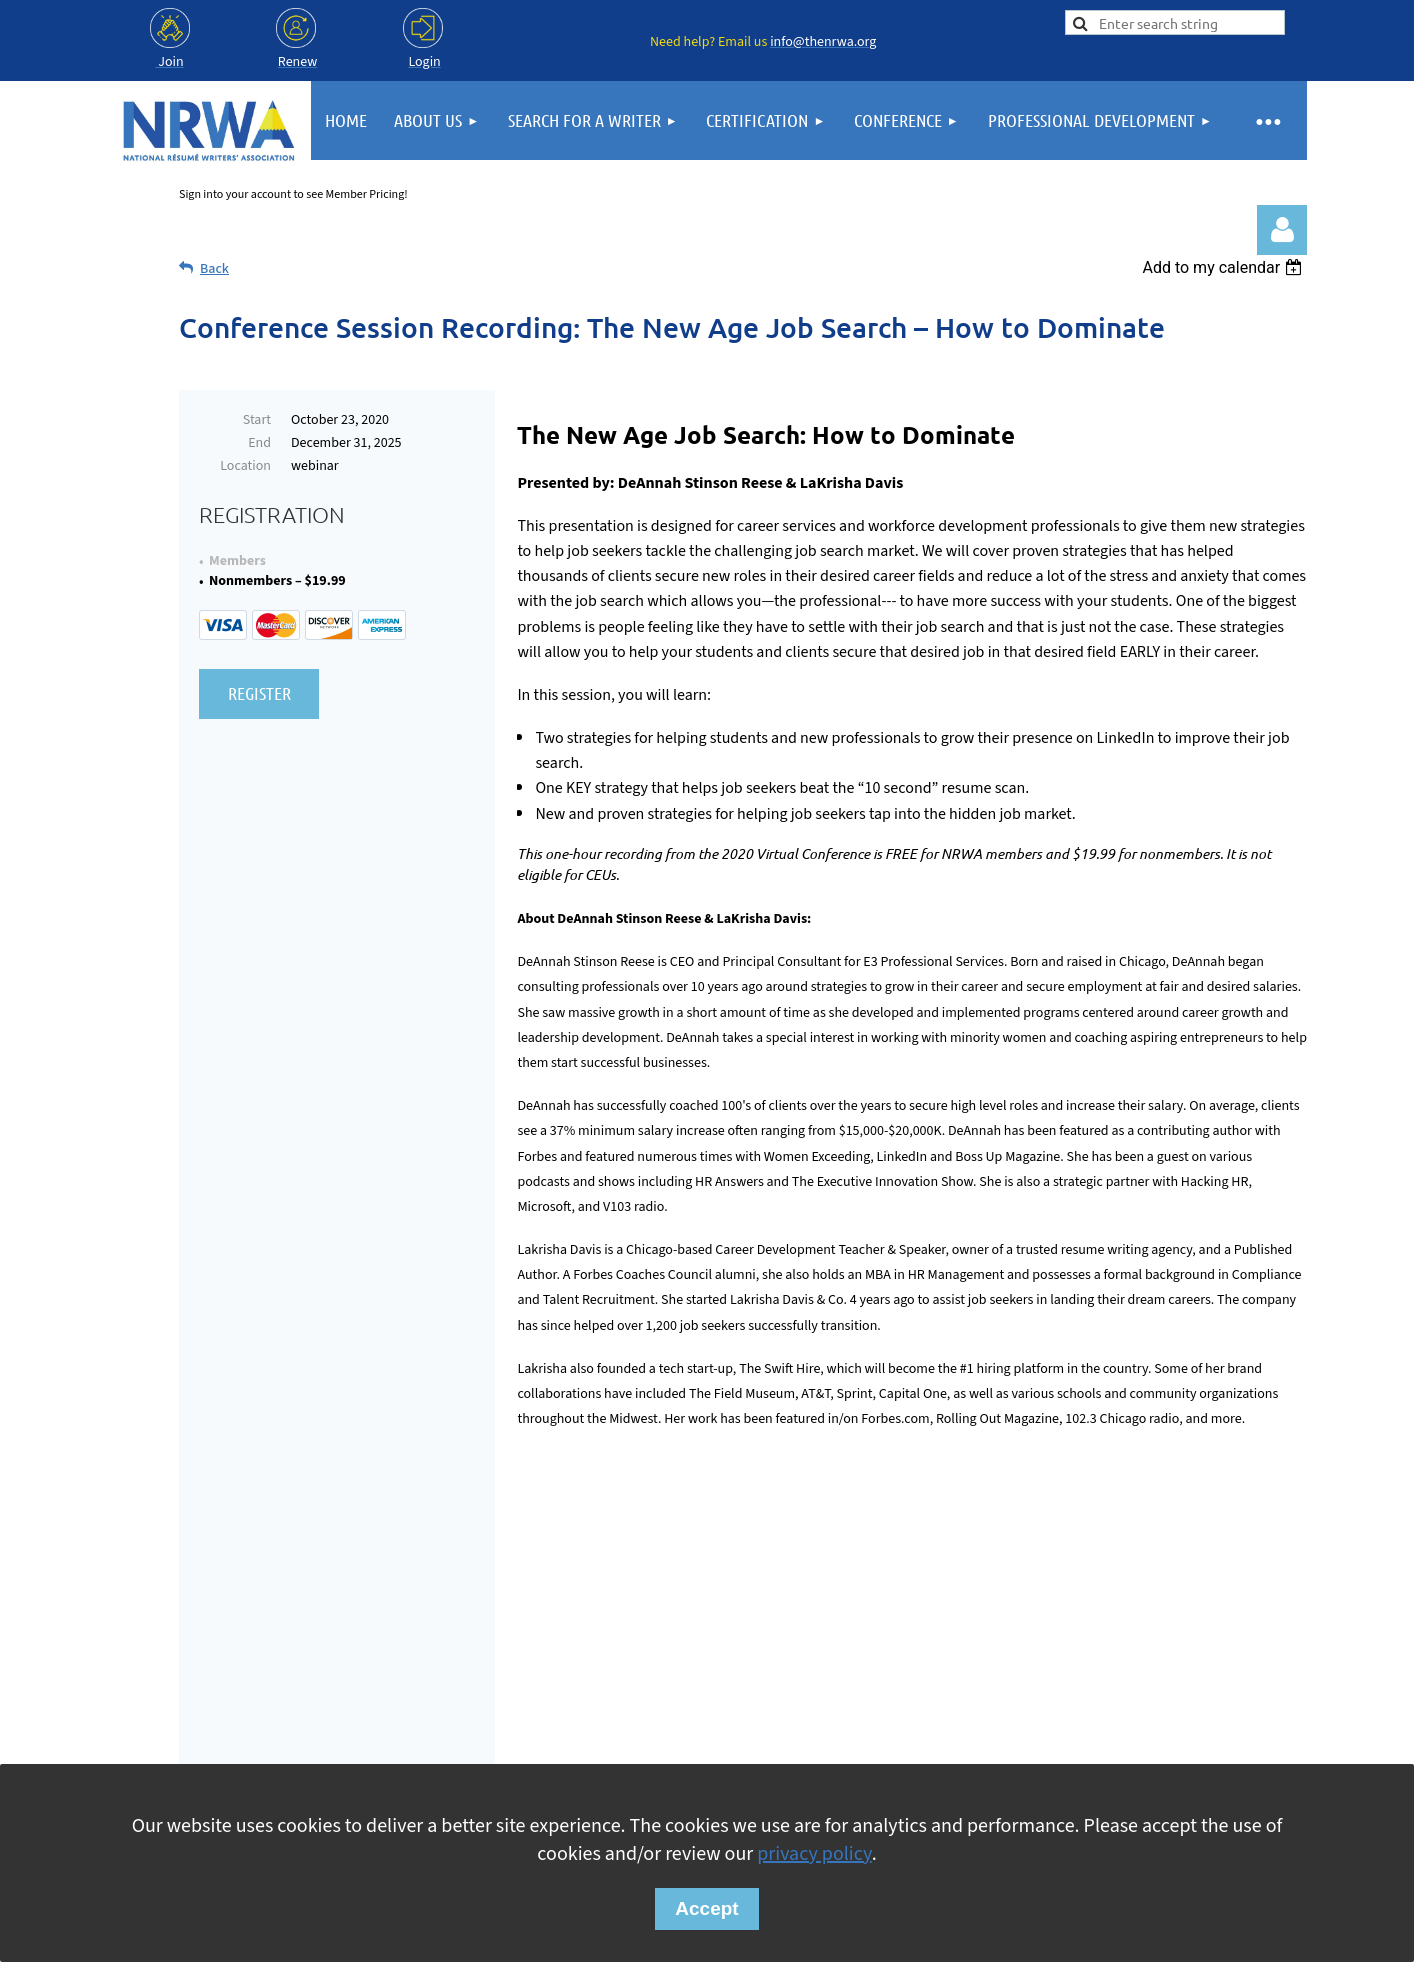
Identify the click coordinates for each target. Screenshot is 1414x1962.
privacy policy (814, 1854)
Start (257, 420)
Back (214, 269)
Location (245, 466)
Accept (706, 1908)
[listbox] (1224, 267)
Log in (1282, 230)
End (259, 443)
